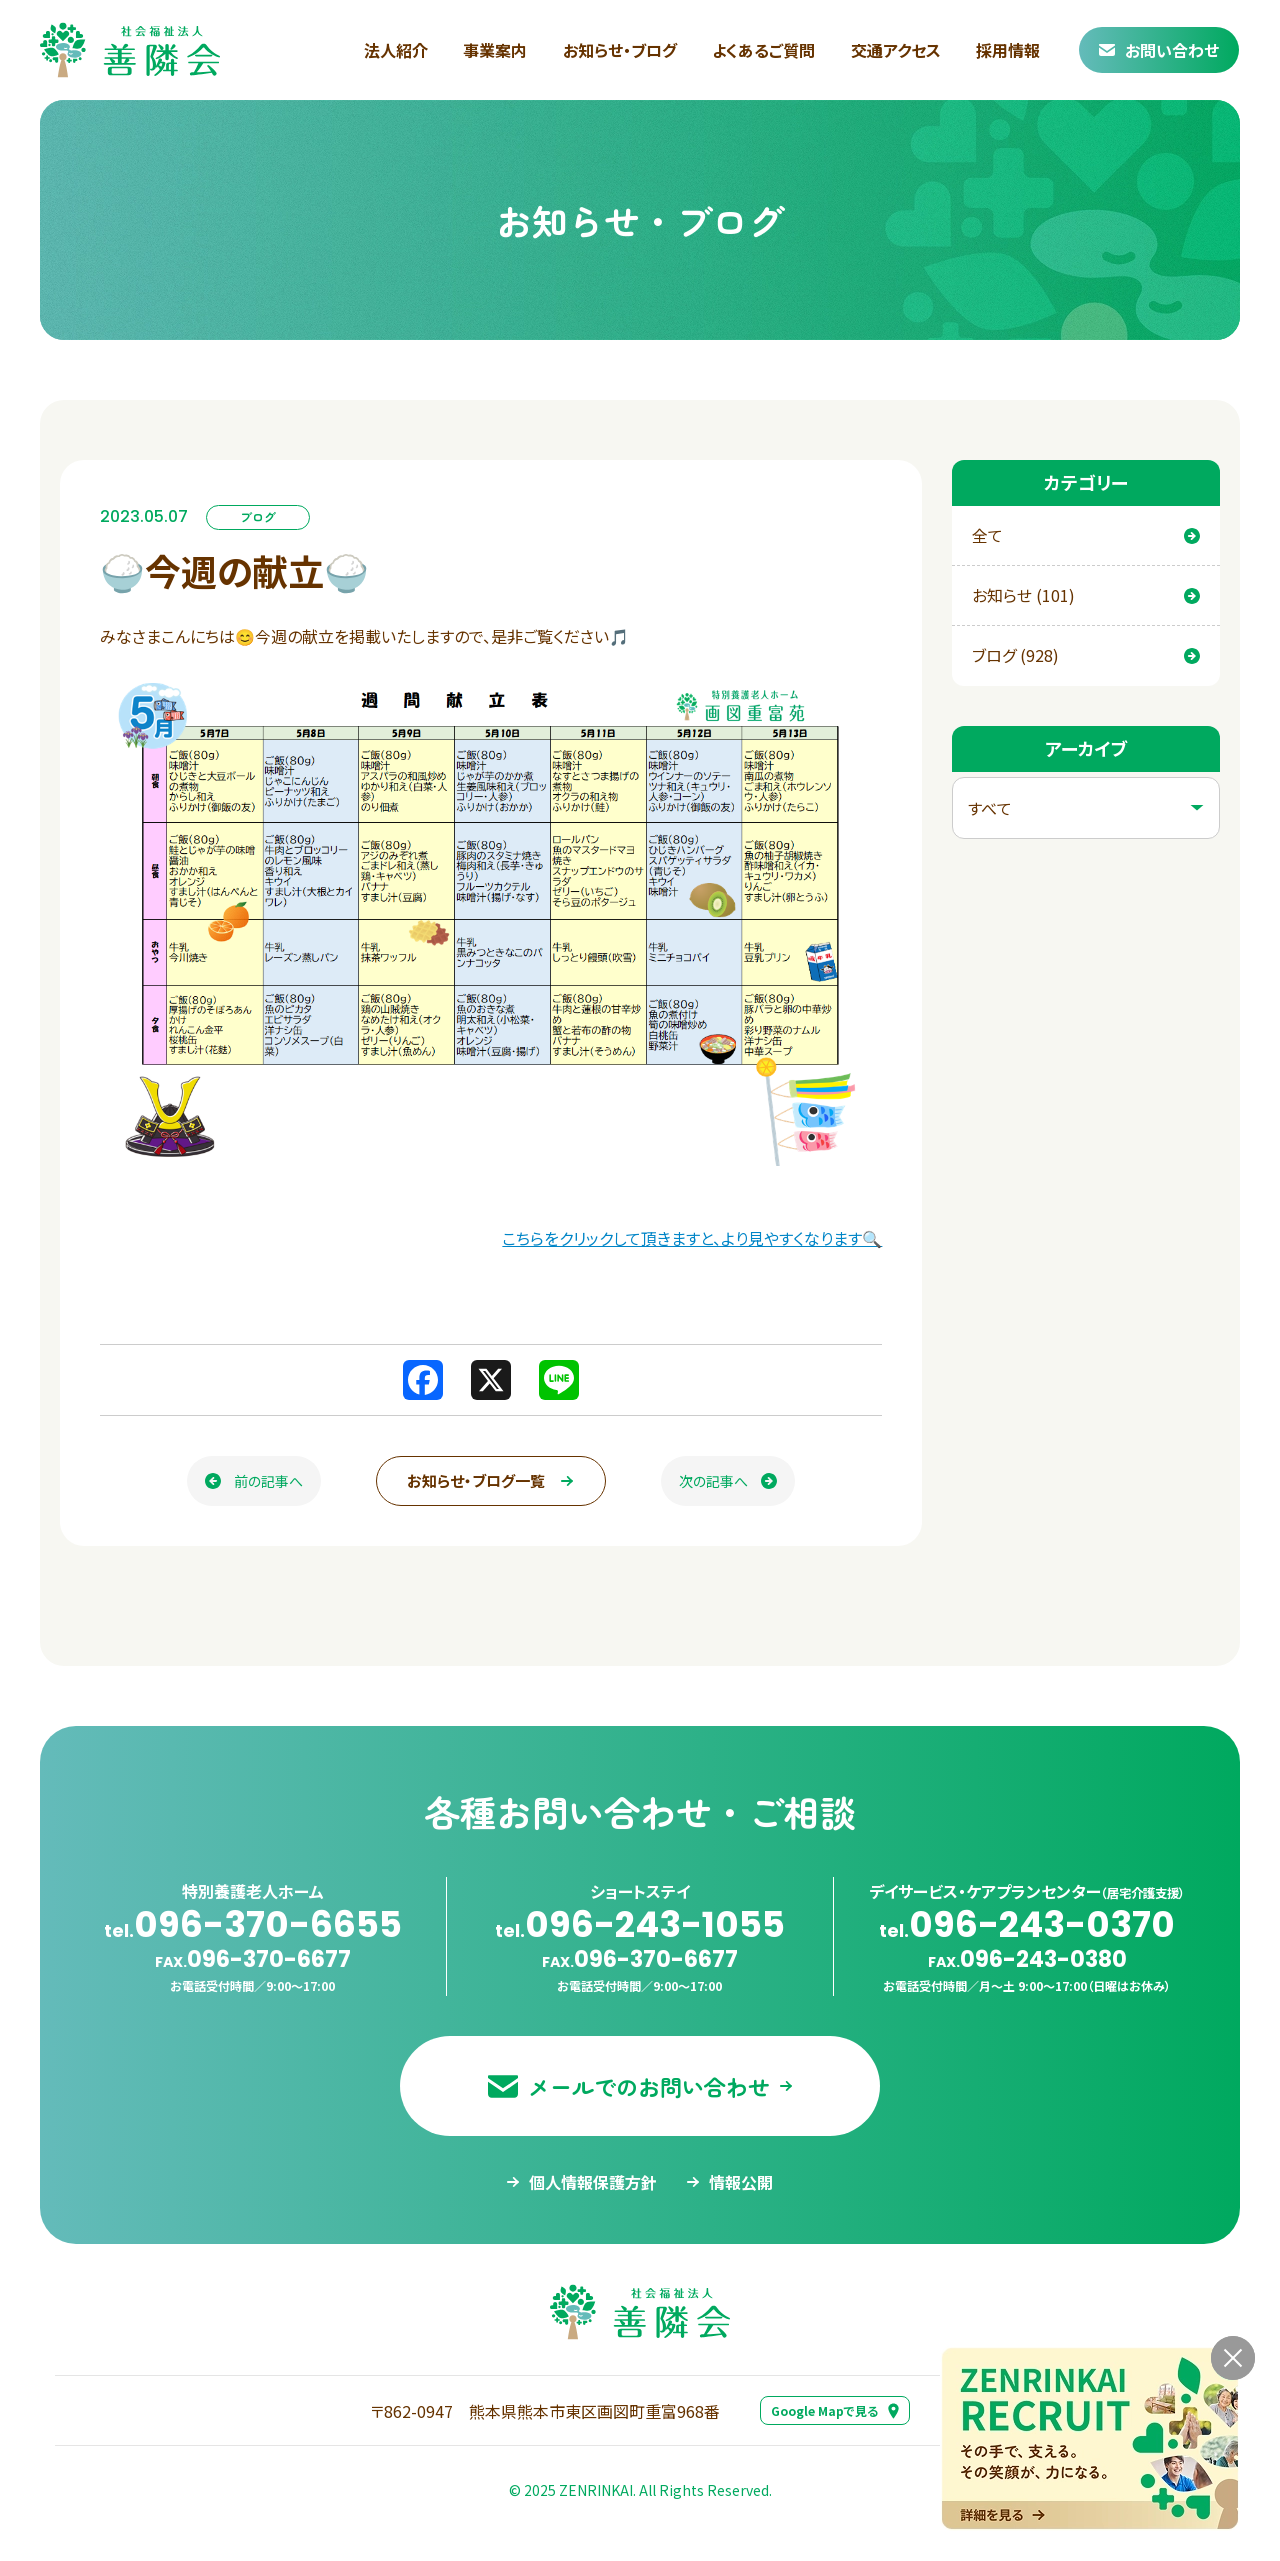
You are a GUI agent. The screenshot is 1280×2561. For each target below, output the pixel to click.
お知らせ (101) (1086, 595)
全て (1086, 535)
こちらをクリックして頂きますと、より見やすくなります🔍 (692, 1238)
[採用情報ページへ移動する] (1090, 2438)
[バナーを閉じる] (1233, 2358)
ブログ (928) (1086, 655)
